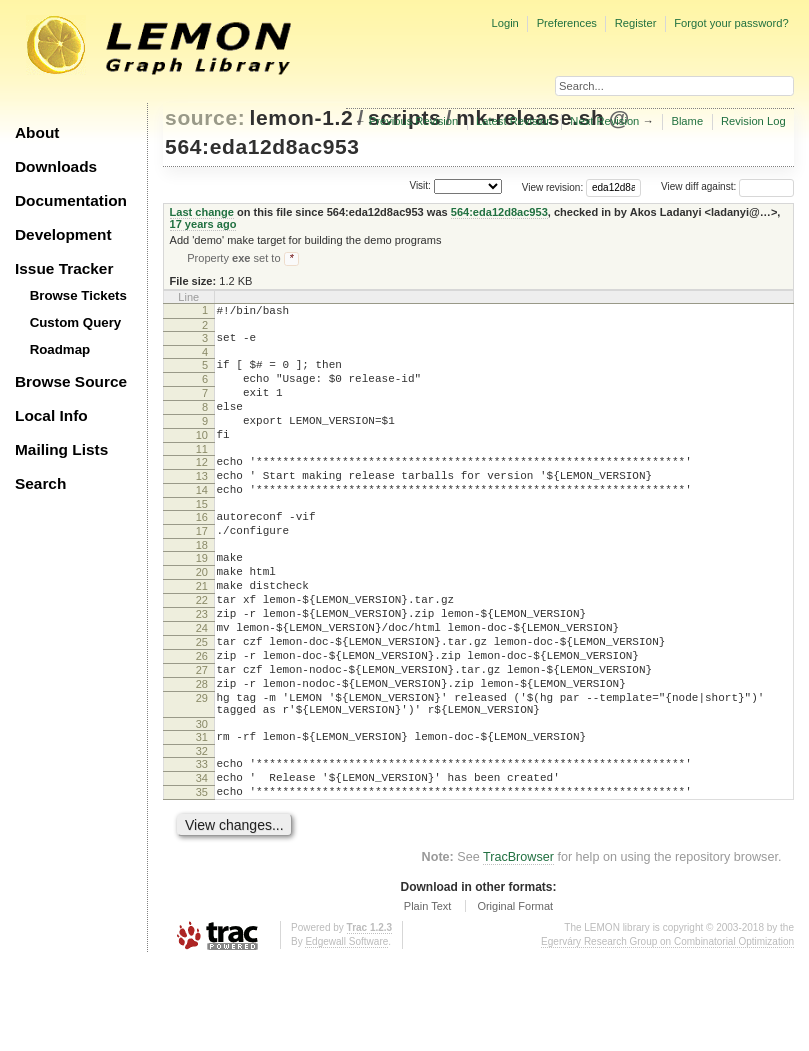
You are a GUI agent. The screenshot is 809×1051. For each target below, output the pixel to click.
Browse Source (71, 381)
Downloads (56, 166)
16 (202, 552)
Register (636, 23)
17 (202, 569)
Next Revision (604, 121)
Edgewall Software (346, 1030)
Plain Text (428, 995)
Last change (202, 212)
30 (202, 801)
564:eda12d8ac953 (262, 146)
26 (202, 718)
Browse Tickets (78, 295)
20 (202, 616)
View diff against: (727, 186)
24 (202, 684)
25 (202, 701)
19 (202, 599)
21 (202, 633)
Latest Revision (514, 121)
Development (63, 234)
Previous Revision (414, 121)
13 (202, 505)
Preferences (567, 23)
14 (202, 522)
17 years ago (203, 224)
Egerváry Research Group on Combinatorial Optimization (667, 1030)
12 (202, 488)
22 (202, 650)
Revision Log (753, 121)
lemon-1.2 (302, 117)
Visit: (420, 185)
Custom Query (76, 322)
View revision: (553, 186)
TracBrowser (518, 946)
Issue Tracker (64, 268)
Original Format (515, 995)
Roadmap (60, 349)
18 (202, 586)
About (37, 132)
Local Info (51, 415)
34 (202, 861)
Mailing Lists (61, 449)
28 (202, 752)
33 (202, 844)
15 (202, 539)
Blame (687, 121)
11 (202, 475)
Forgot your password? (731, 23)
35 (202, 878)
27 (202, 735)
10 (202, 458)
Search (40, 483)
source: (205, 117)
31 (202, 814)
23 (202, 667)
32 (202, 831)
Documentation (71, 200)
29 (202, 769)
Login (504, 23)
